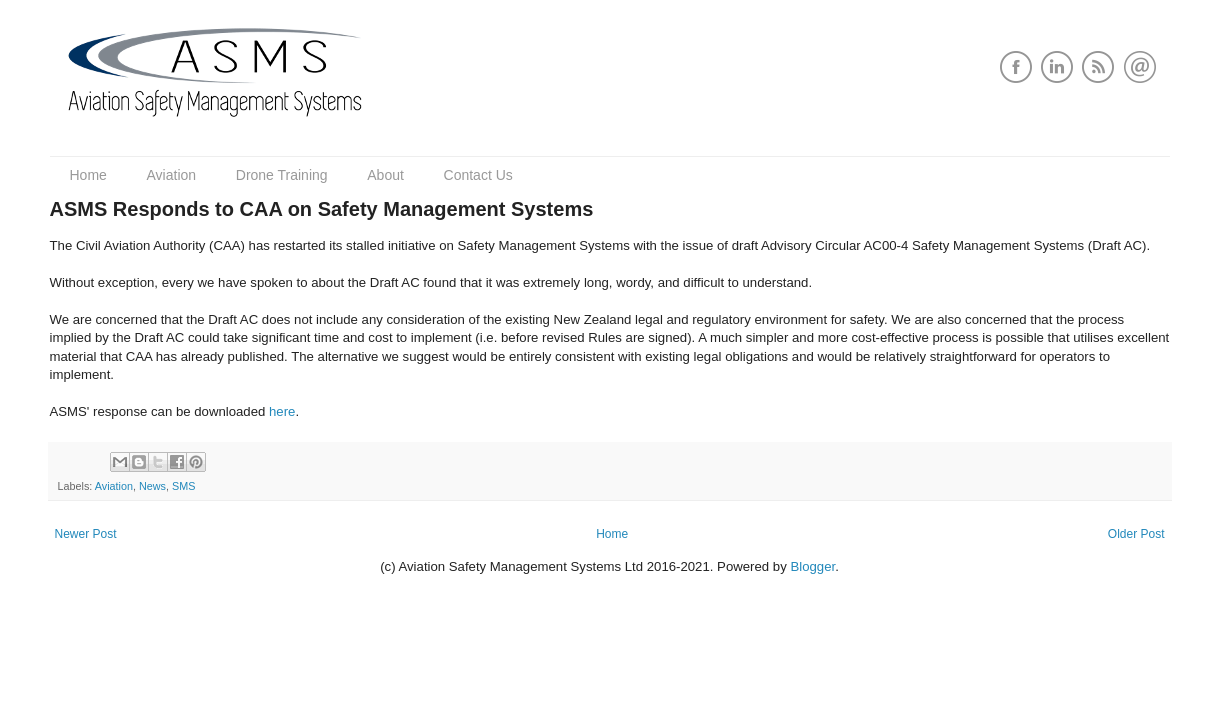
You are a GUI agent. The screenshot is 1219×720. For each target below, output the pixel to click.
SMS (183, 486)
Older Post (1136, 534)
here (282, 411)
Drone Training (282, 175)
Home (88, 175)
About (385, 175)
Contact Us (478, 175)
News (152, 486)
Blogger (812, 566)
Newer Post (86, 534)
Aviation (172, 175)
